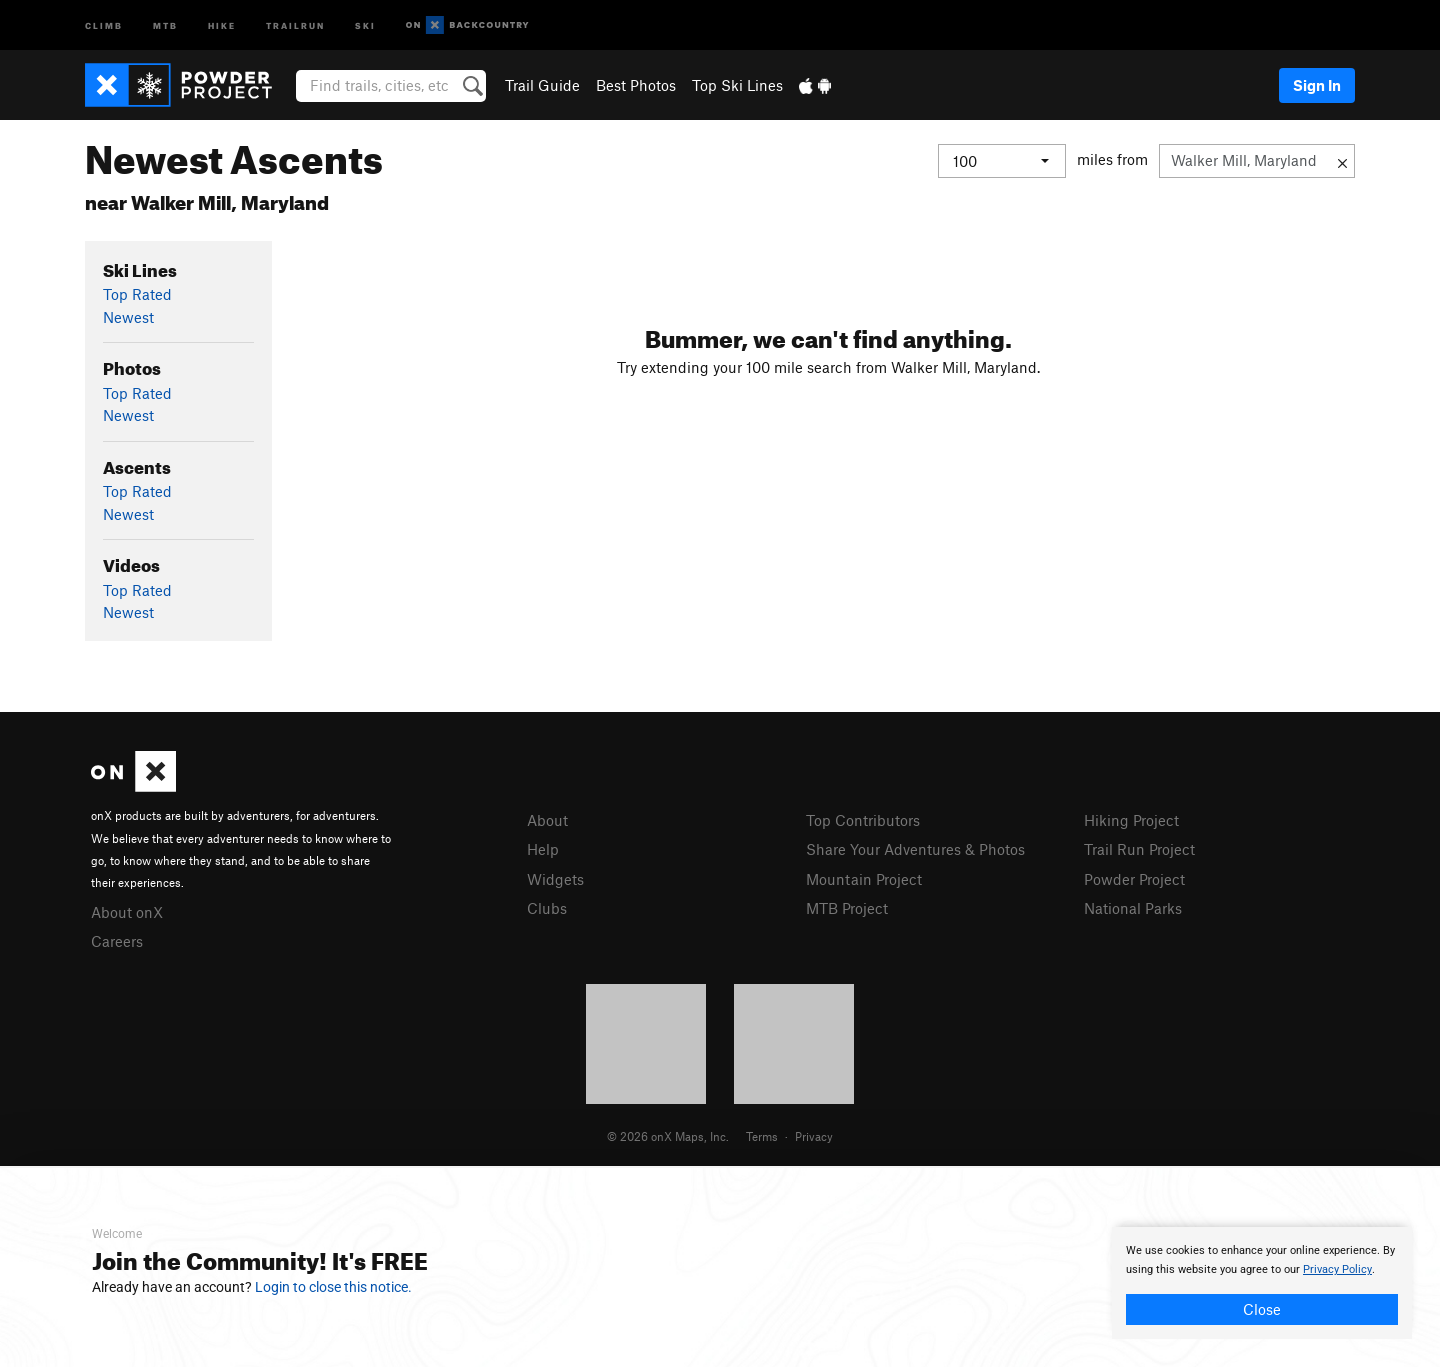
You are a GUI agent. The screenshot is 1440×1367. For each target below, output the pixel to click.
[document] (1262, 1283)
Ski (365, 24)
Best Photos (636, 85)
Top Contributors (863, 820)
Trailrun (295, 24)
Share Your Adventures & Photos (915, 849)
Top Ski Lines (737, 85)
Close (1262, 1309)
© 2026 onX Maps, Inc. (668, 1136)
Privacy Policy (1337, 1269)
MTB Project (847, 908)
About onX (127, 912)
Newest (128, 317)
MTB (165, 24)
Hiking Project (1131, 820)
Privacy (814, 1136)
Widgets (555, 879)
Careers (117, 941)
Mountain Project (864, 879)
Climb (104, 24)
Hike (222, 24)
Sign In (1317, 85)
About (547, 820)
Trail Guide (542, 85)
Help (543, 849)
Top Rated (137, 294)
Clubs (547, 908)
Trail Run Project (1139, 849)
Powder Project (1134, 879)
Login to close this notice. (333, 1287)
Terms (762, 1136)
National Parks (1133, 908)
